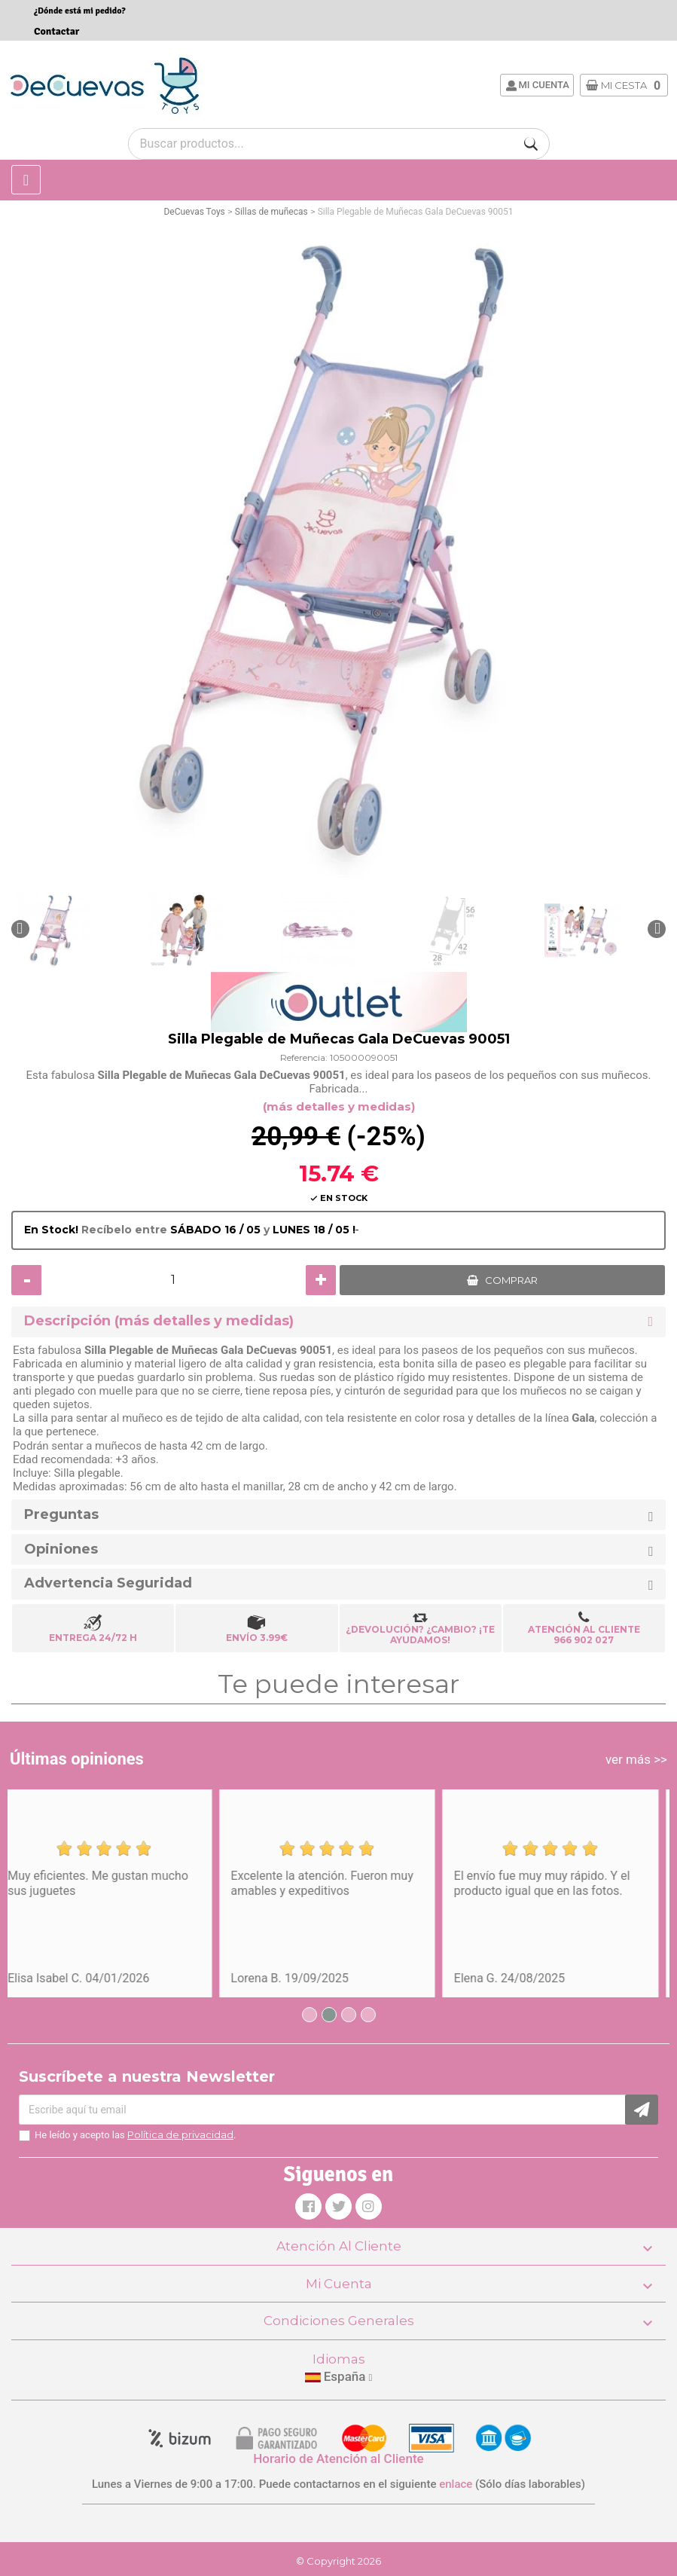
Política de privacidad (180, 2134)
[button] (20, 929)
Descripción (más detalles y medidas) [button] (159, 1321)
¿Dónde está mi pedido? (80, 11)
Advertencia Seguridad (108, 1583)
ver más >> (636, 1759)
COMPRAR (511, 1280)
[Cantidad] (173, 1280)
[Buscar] (531, 144)
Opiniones (61, 1549)
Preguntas (61, 1515)
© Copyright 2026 (338, 2561)
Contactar (56, 31)
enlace (455, 2484)
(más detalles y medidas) (339, 1106)
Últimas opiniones (77, 1758)
